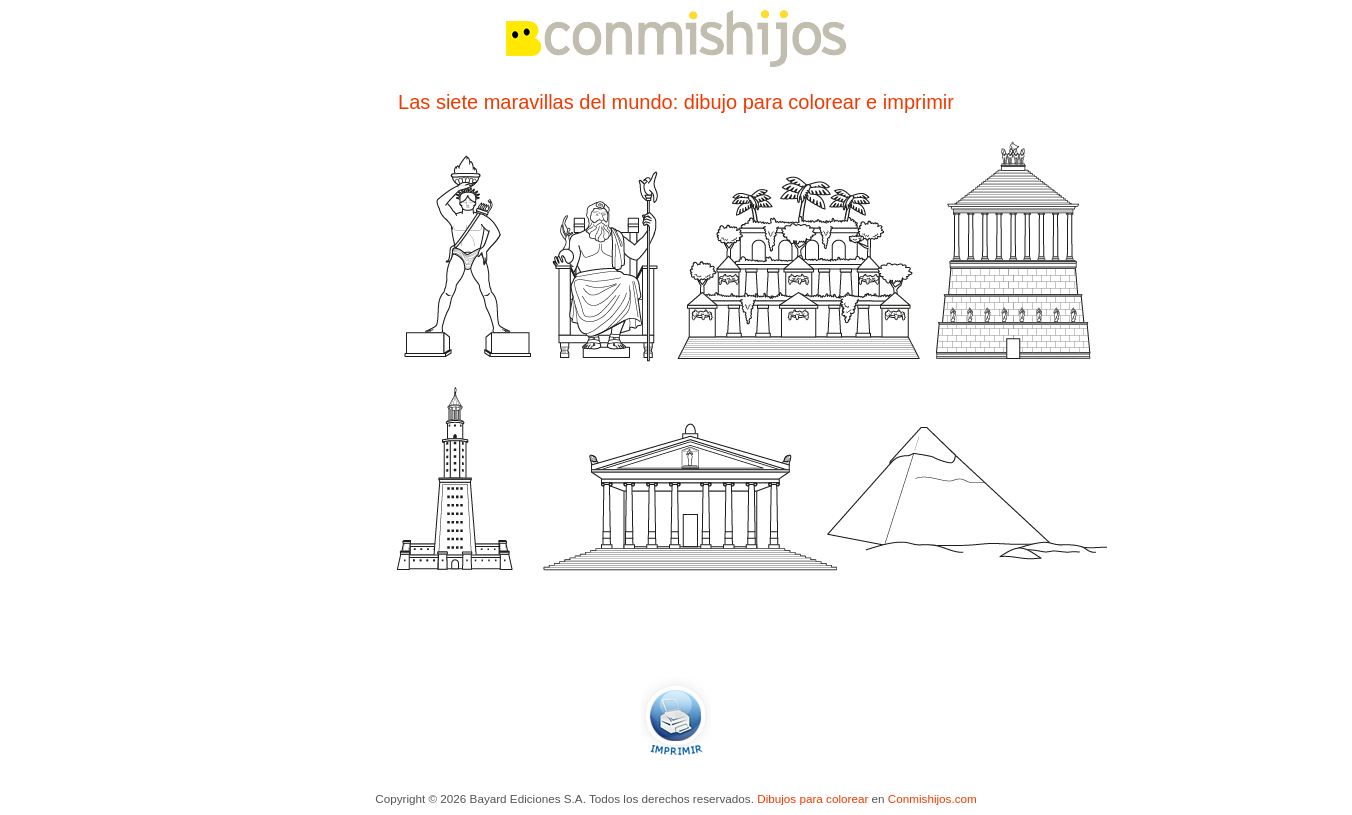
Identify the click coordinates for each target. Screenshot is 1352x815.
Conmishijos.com (932, 798)
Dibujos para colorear (812, 798)
